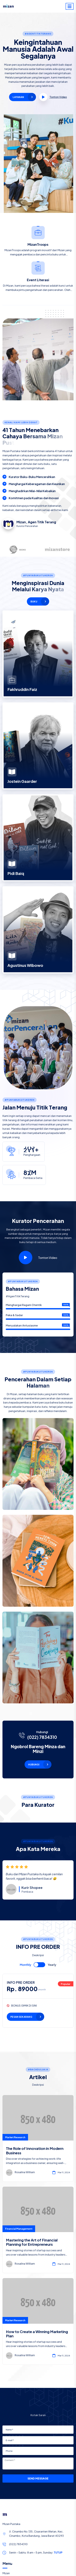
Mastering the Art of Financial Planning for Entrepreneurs (32, 2242)
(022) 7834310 (42, 1737)
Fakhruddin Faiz (22, 689)
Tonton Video (38, 1257)
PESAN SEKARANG (21, 2016)
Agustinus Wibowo (25, 965)
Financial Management (18, 2228)
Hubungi (33, 1764)
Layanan (16, 97)
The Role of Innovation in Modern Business (34, 2150)
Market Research (15, 2137)
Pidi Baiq (15, 873)
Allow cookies (38, 2572)
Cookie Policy (51, 2566)
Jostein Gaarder (22, 781)
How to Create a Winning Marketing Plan (37, 2333)
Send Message (38, 2478)
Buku (33, 601)
